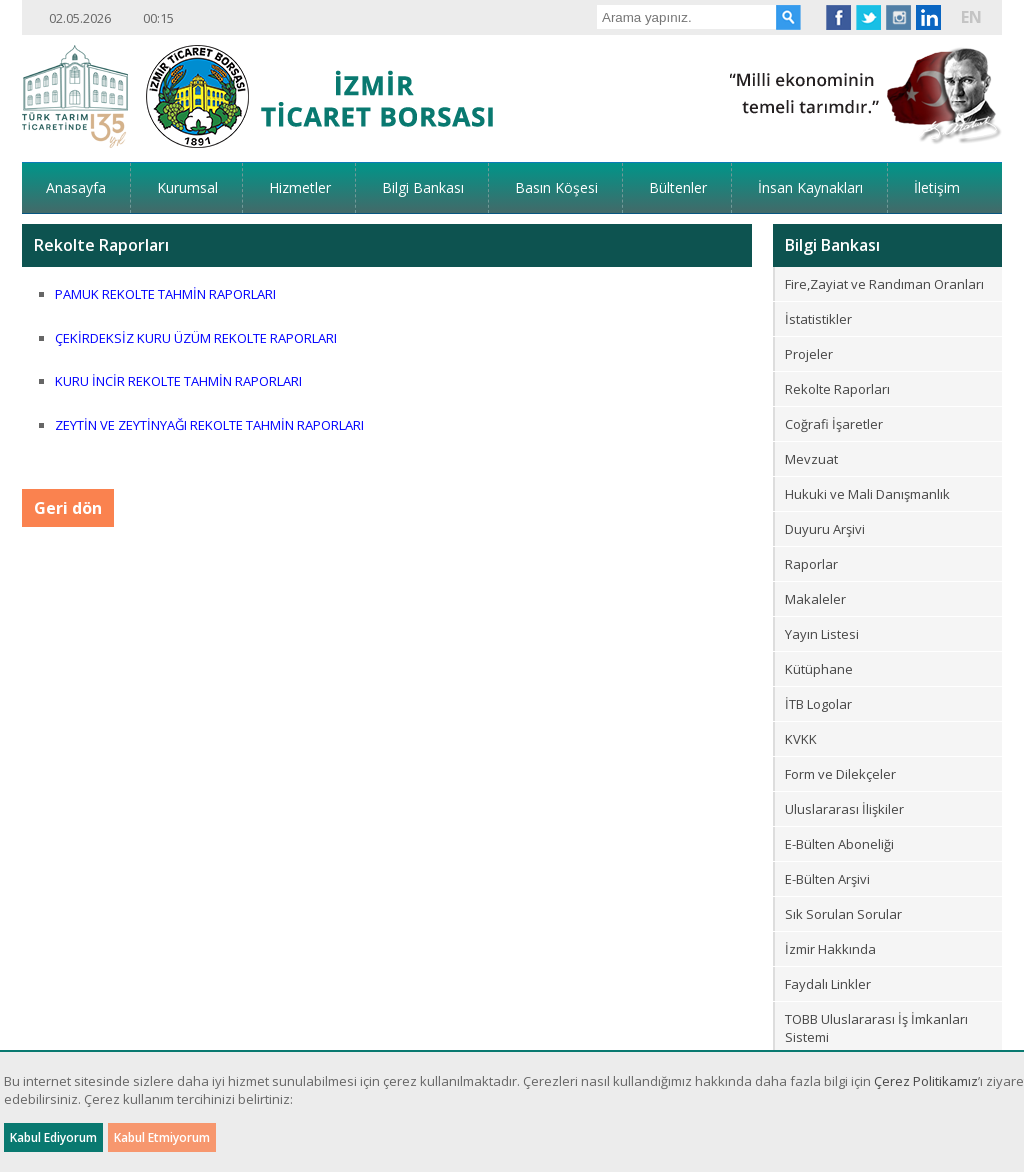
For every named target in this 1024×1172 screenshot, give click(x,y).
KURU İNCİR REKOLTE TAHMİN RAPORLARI (178, 381)
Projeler (809, 354)
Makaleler (815, 599)
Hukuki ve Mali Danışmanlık (867, 494)
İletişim (937, 187)
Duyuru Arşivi (825, 529)
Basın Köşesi (556, 187)
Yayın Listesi (822, 634)
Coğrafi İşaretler (834, 424)
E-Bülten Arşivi (827, 879)
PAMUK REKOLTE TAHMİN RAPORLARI (165, 294)
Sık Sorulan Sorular (843, 914)
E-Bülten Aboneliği (839, 844)
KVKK (801, 739)
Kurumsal (187, 187)
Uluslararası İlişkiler (844, 809)
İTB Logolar (818, 704)
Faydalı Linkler (828, 984)
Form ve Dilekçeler (840, 774)
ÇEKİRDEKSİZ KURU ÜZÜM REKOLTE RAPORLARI (196, 338)
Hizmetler (300, 187)
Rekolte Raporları (837, 389)
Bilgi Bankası (423, 187)
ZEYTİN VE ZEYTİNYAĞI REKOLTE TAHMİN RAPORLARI (209, 425)
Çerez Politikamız (926, 1081)
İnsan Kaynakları (810, 187)
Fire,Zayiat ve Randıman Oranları (884, 284)
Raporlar (811, 564)
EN (971, 17)
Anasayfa (76, 187)
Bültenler (678, 187)
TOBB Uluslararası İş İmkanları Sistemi (876, 1028)
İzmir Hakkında (830, 949)
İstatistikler (818, 319)
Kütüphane (819, 669)
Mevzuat (811, 459)
